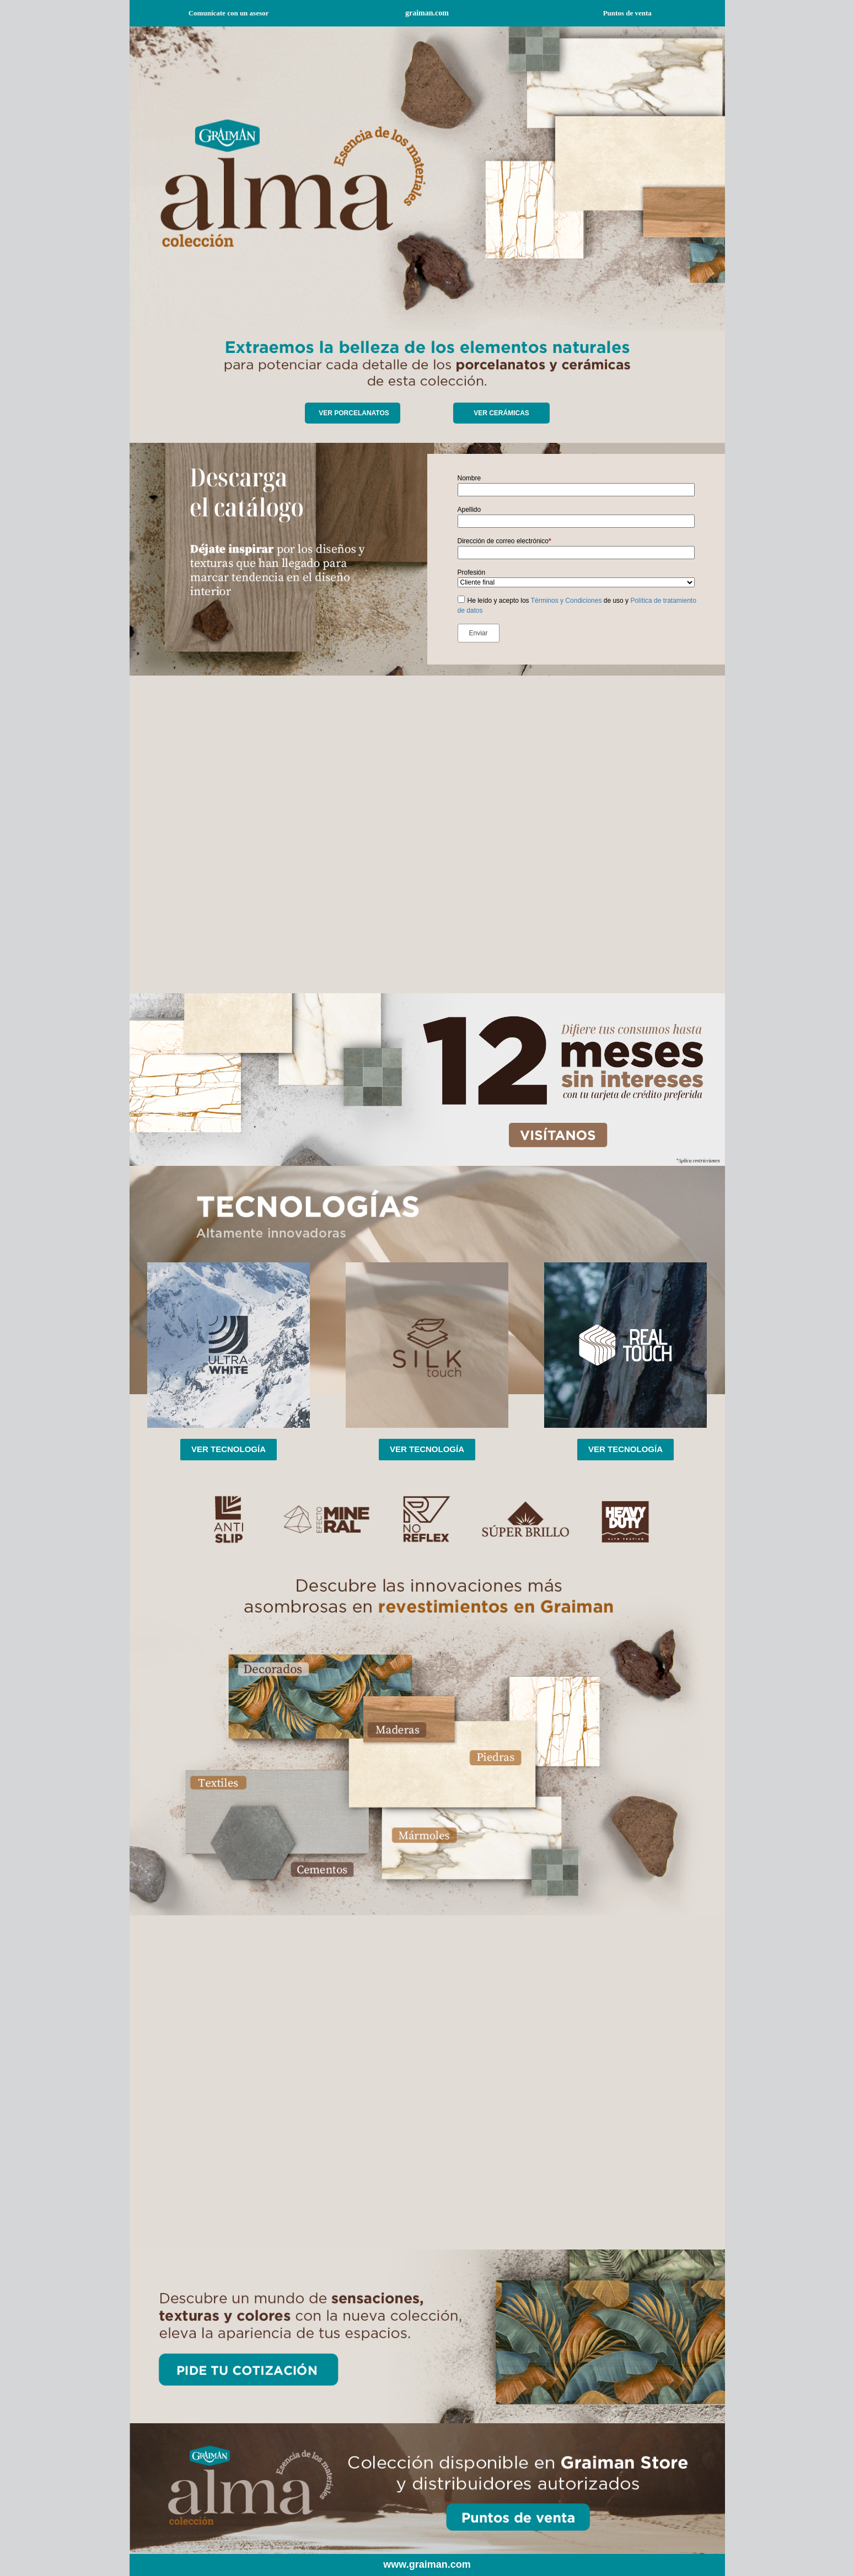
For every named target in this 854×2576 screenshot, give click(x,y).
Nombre (469, 478)
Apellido (469, 509)
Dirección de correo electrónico (504, 541)
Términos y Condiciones (566, 600)
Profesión (472, 572)
